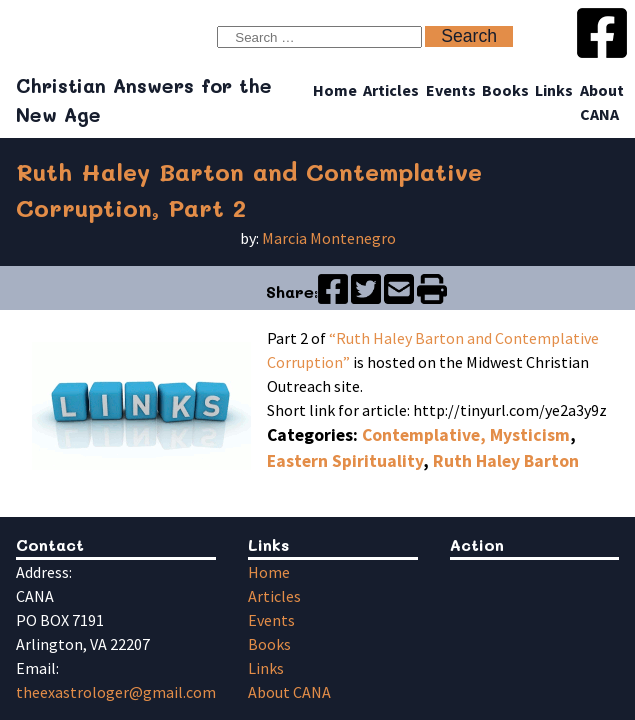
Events (451, 90)
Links (554, 90)
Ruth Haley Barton (506, 461)
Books (505, 90)
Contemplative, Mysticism (466, 435)
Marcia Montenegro (329, 238)
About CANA (289, 692)
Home (335, 90)
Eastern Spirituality (345, 461)
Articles (391, 90)
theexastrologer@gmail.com (116, 692)
